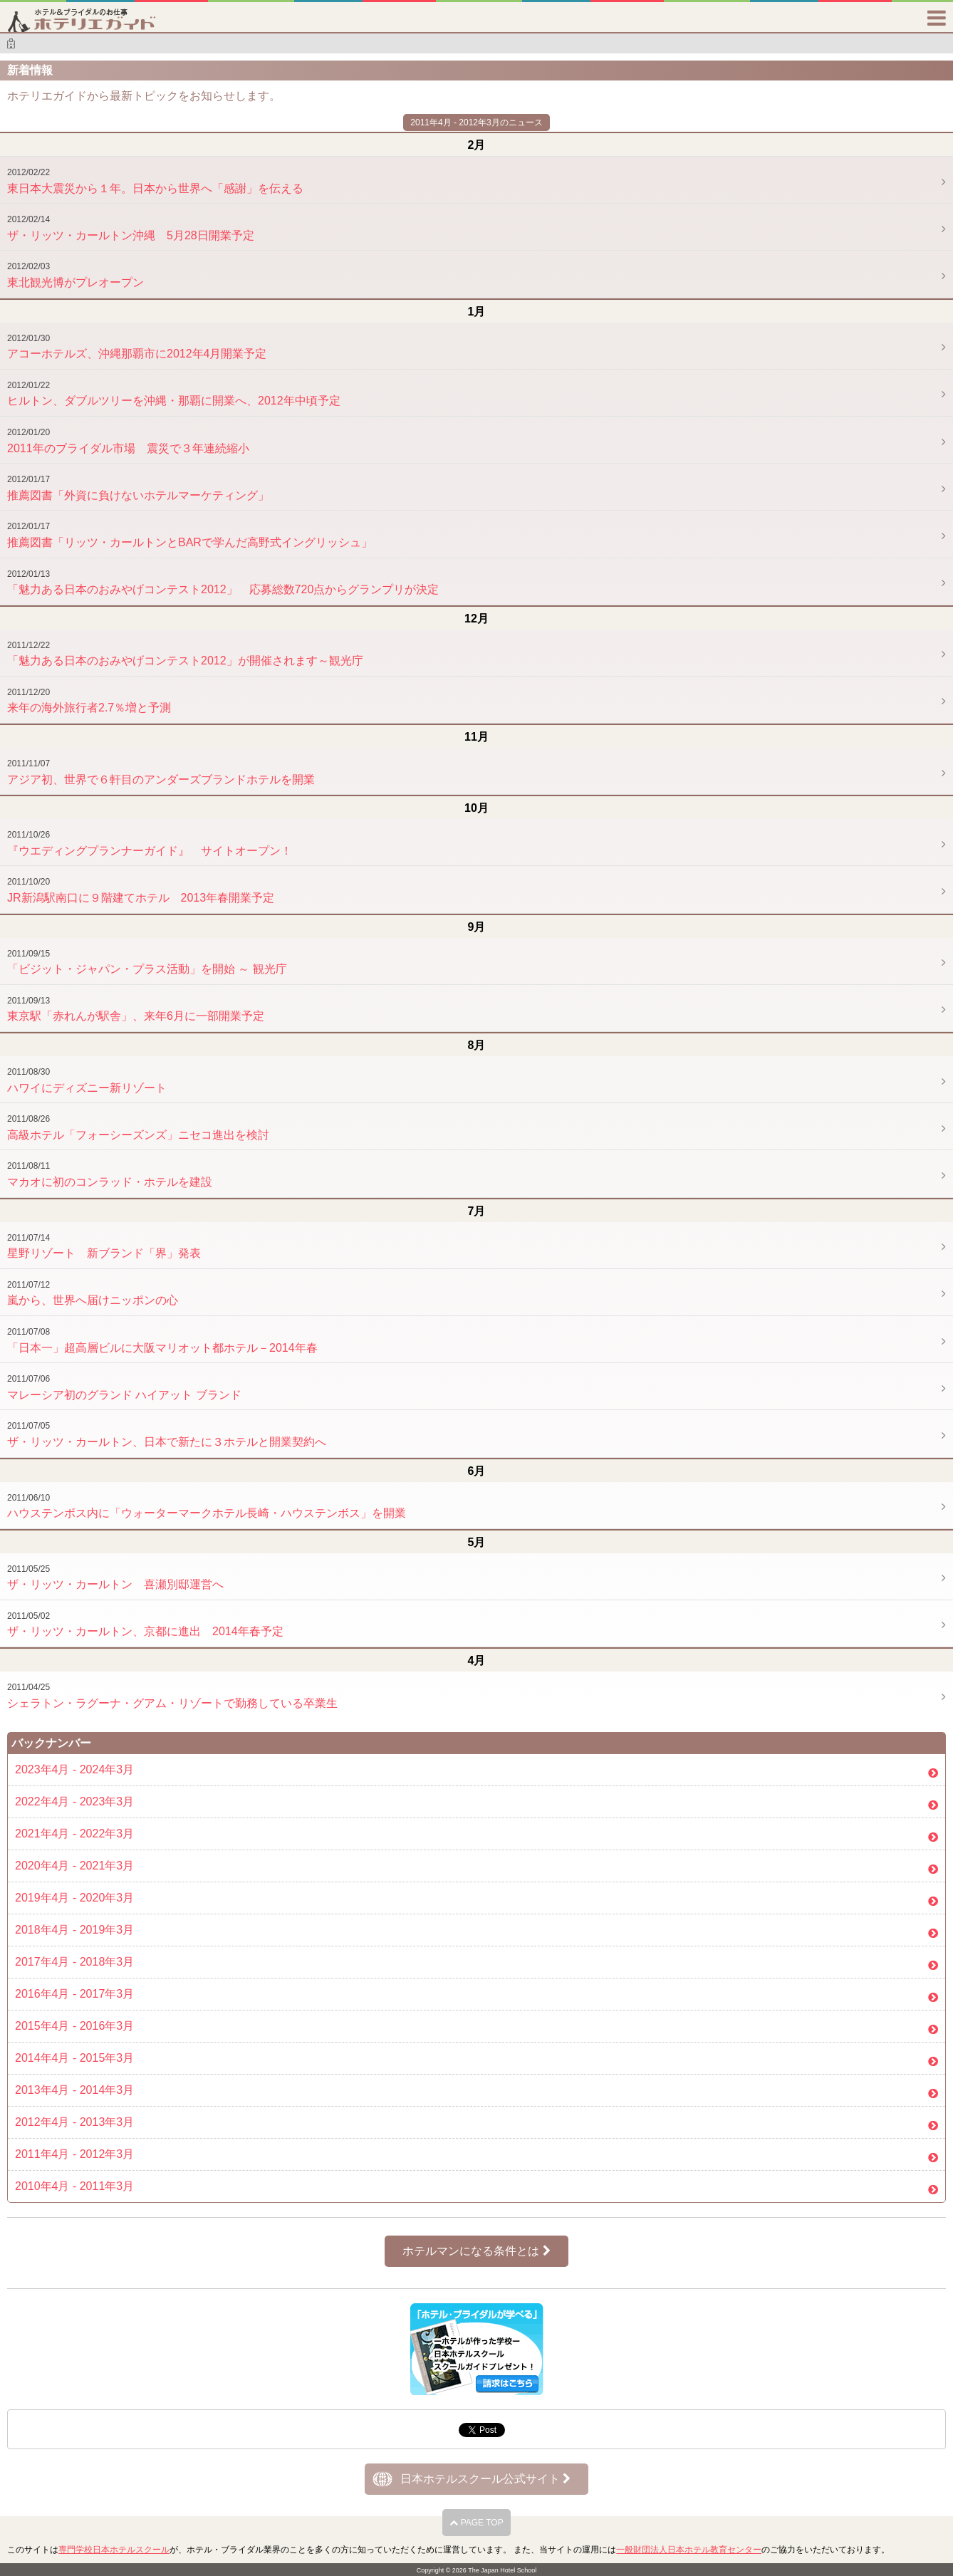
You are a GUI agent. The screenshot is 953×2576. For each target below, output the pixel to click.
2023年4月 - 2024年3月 (74, 1769)
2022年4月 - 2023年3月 (74, 1801)
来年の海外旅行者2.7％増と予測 (89, 700)
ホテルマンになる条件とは (476, 2251)
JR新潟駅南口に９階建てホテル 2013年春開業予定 (140, 890)
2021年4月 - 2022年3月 (74, 1833)
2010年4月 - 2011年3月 (74, 2186)
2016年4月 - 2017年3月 (74, 1994)
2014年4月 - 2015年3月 (74, 2058)
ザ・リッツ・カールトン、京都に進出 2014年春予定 (145, 1624)
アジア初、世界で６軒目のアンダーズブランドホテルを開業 (161, 772)
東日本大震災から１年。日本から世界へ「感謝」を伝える (155, 180)
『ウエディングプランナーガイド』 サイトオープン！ (149, 843)
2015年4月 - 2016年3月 (74, 2026)
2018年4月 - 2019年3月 (74, 1930)
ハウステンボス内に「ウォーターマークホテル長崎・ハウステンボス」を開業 (206, 1506)
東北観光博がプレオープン (75, 274)
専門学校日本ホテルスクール (114, 2550)
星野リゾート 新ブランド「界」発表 (104, 1246)
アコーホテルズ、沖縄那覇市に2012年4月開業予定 (137, 346)
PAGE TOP (476, 2523)
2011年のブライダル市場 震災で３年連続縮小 (128, 440)
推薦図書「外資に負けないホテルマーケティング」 (138, 487)
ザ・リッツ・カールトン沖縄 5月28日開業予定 (130, 227)
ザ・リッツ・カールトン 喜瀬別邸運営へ (115, 1577)
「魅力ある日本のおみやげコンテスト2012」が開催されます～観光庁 (185, 653)
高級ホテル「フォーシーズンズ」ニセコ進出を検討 (138, 1127)
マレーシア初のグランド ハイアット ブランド (124, 1387)
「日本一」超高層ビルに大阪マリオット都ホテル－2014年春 (162, 1340)
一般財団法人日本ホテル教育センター (688, 2550)
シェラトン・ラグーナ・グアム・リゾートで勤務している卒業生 (172, 1695)
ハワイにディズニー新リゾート (87, 1080)
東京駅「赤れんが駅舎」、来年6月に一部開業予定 (135, 1009)
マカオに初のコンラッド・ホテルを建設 (109, 1174)
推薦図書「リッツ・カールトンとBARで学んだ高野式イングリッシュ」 (190, 534)
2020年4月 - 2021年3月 (74, 1866)
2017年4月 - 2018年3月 (74, 1962)
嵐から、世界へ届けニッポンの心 (92, 1293)
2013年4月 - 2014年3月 (74, 2090)
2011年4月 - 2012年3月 (74, 2154)
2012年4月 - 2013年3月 (74, 2122)
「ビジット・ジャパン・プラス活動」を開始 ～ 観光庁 (147, 962)
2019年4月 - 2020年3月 (74, 1898)
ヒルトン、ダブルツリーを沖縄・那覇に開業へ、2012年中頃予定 (173, 393)
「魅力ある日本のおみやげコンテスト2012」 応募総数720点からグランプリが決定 (223, 582)
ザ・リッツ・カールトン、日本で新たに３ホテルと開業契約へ (166, 1434)
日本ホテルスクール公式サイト (485, 2479)
